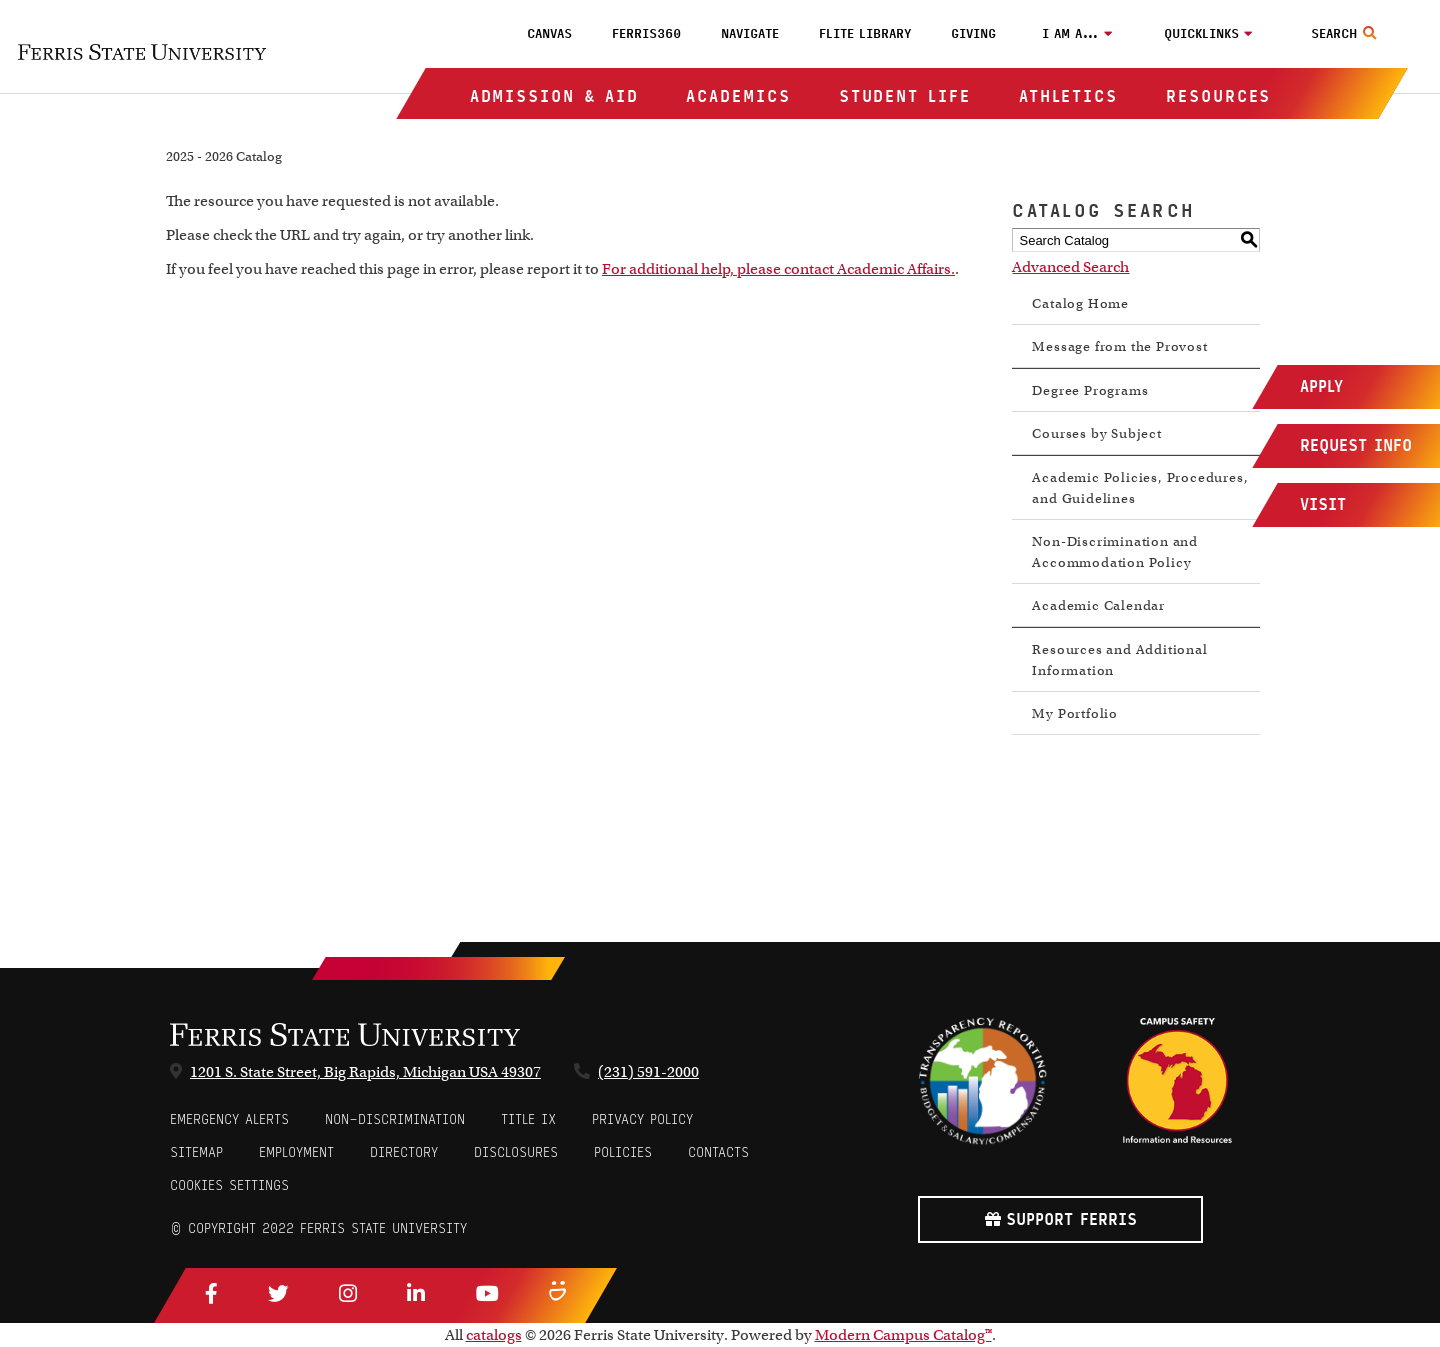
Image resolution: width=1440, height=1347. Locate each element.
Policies (623, 1152)
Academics (738, 96)
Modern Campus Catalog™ (903, 1335)
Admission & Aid (554, 96)
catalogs (494, 1335)
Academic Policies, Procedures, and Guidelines (1140, 488)
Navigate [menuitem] (750, 34)
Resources (1218, 96)
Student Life (905, 96)
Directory (404, 1152)
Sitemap (196, 1152)
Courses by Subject (1096, 433)
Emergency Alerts (229, 1119)
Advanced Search (1070, 267)
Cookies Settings (229, 1185)
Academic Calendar (1098, 605)
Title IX (528, 1119)
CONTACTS (718, 1152)
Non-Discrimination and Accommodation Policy (1115, 552)
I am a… (1070, 34)
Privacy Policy (642, 1119)
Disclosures (516, 1152)
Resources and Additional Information (1119, 660)
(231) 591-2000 (648, 1072)
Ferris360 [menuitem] (646, 34)
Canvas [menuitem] (549, 34)
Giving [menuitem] (973, 34)
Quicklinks (1201, 34)
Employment (296, 1152)
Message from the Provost (1119, 346)
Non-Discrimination (395, 1119)
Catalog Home (1080, 303)
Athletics (1068, 96)
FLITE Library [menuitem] (865, 34)
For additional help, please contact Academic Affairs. (778, 269)
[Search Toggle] (1346, 34)
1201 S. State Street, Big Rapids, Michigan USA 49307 (365, 1072)
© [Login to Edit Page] (176, 1228)
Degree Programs (1090, 390)
